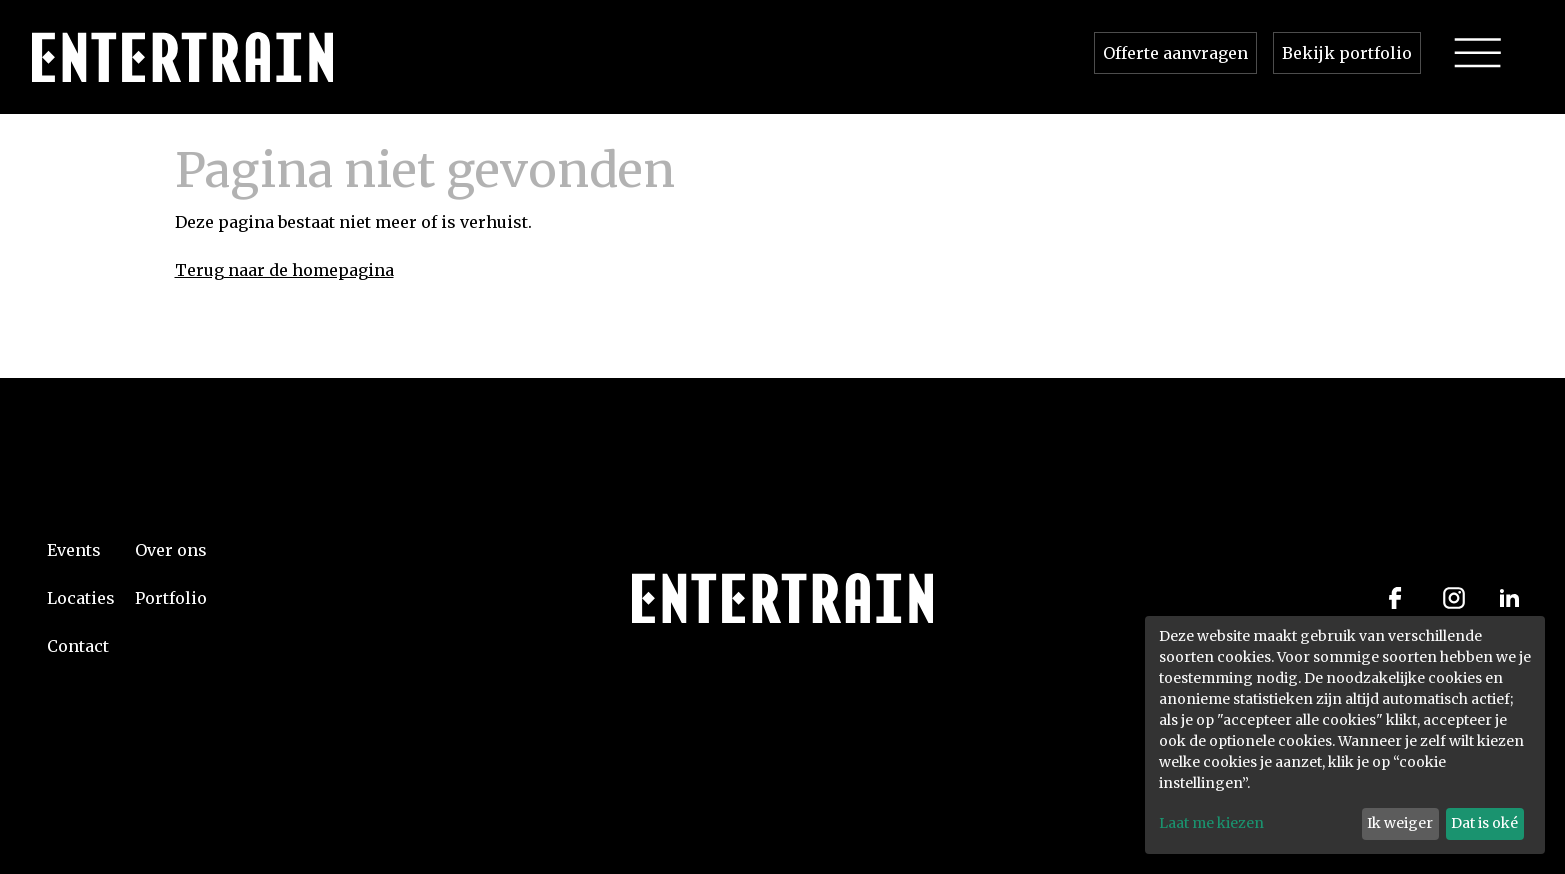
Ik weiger (1400, 823)
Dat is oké (1484, 823)
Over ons (171, 550)
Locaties (81, 598)
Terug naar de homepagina (284, 270)
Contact (78, 646)
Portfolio (171, 598)
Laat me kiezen (1211, 823)
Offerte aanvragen (1175, 53)
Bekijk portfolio (1347, 53)
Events (74, 550)
